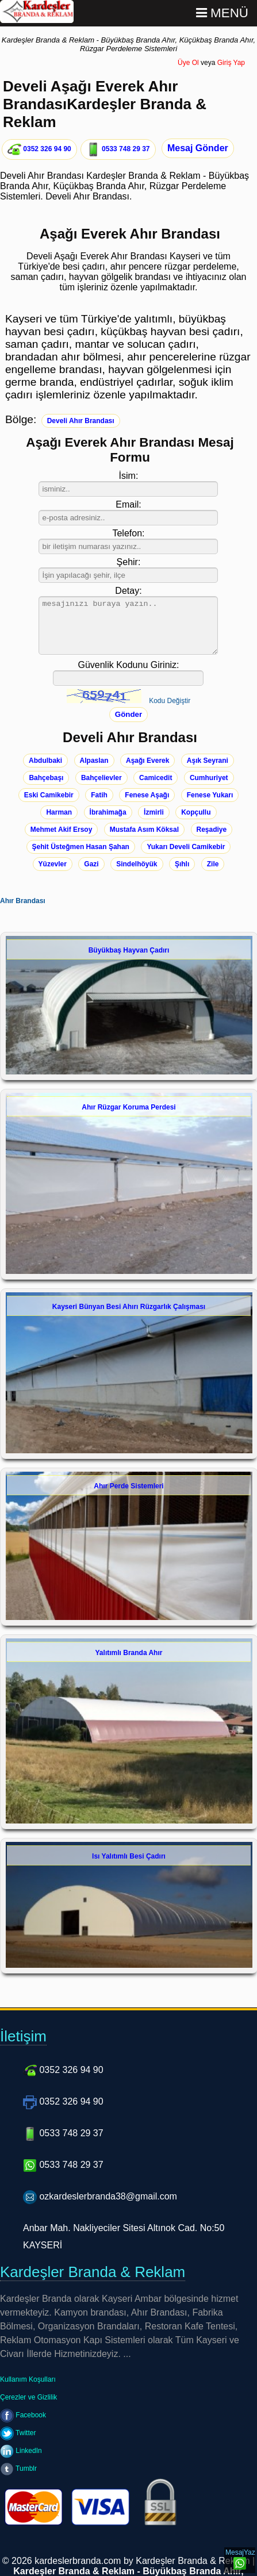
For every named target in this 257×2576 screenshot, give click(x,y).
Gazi (91, 864)
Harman (59, 812)
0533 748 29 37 (118, 149)
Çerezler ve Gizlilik (28, 2397)
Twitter (18, 2433)
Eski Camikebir (49, 795)
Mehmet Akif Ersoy (61, 830)
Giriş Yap (231, 63)
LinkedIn (21, 2451)
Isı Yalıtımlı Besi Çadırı (129, 1856)
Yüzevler (53, 864)
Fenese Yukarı (210, 795)
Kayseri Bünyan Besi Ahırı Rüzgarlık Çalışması (128, 1307)
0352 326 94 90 (39, 149)
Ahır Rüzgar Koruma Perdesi (128, 1107)
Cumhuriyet (209, 778)
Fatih (99, 795)
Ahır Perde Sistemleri (128, 1486)
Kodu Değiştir (169, 701)
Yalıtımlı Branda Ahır (129, 1653)
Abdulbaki (45, 761)
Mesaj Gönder (197, 148)
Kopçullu (195, 812)
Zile (213, 864)
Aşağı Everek (147, 761)
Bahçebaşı (46, 778)
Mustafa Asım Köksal (144, 830)
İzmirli (154, 812)
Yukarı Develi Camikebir (186, 847)
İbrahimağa (108, 812)
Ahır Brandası (22, 901)
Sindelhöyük (136, 864)
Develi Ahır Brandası (80, 421)
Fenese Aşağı (147, 795)
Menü (222, 13)
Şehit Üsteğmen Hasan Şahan (80, 847)
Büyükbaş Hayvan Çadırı (129, 950)
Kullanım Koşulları (28, 2379)
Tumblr (18, 2468)
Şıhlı (182, 864)
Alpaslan (94, 761)
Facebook (23, 2415)
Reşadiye (212, 830)
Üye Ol (188, 63)
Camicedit (155, 778)
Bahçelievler (101, 778)
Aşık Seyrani (207, 761)
